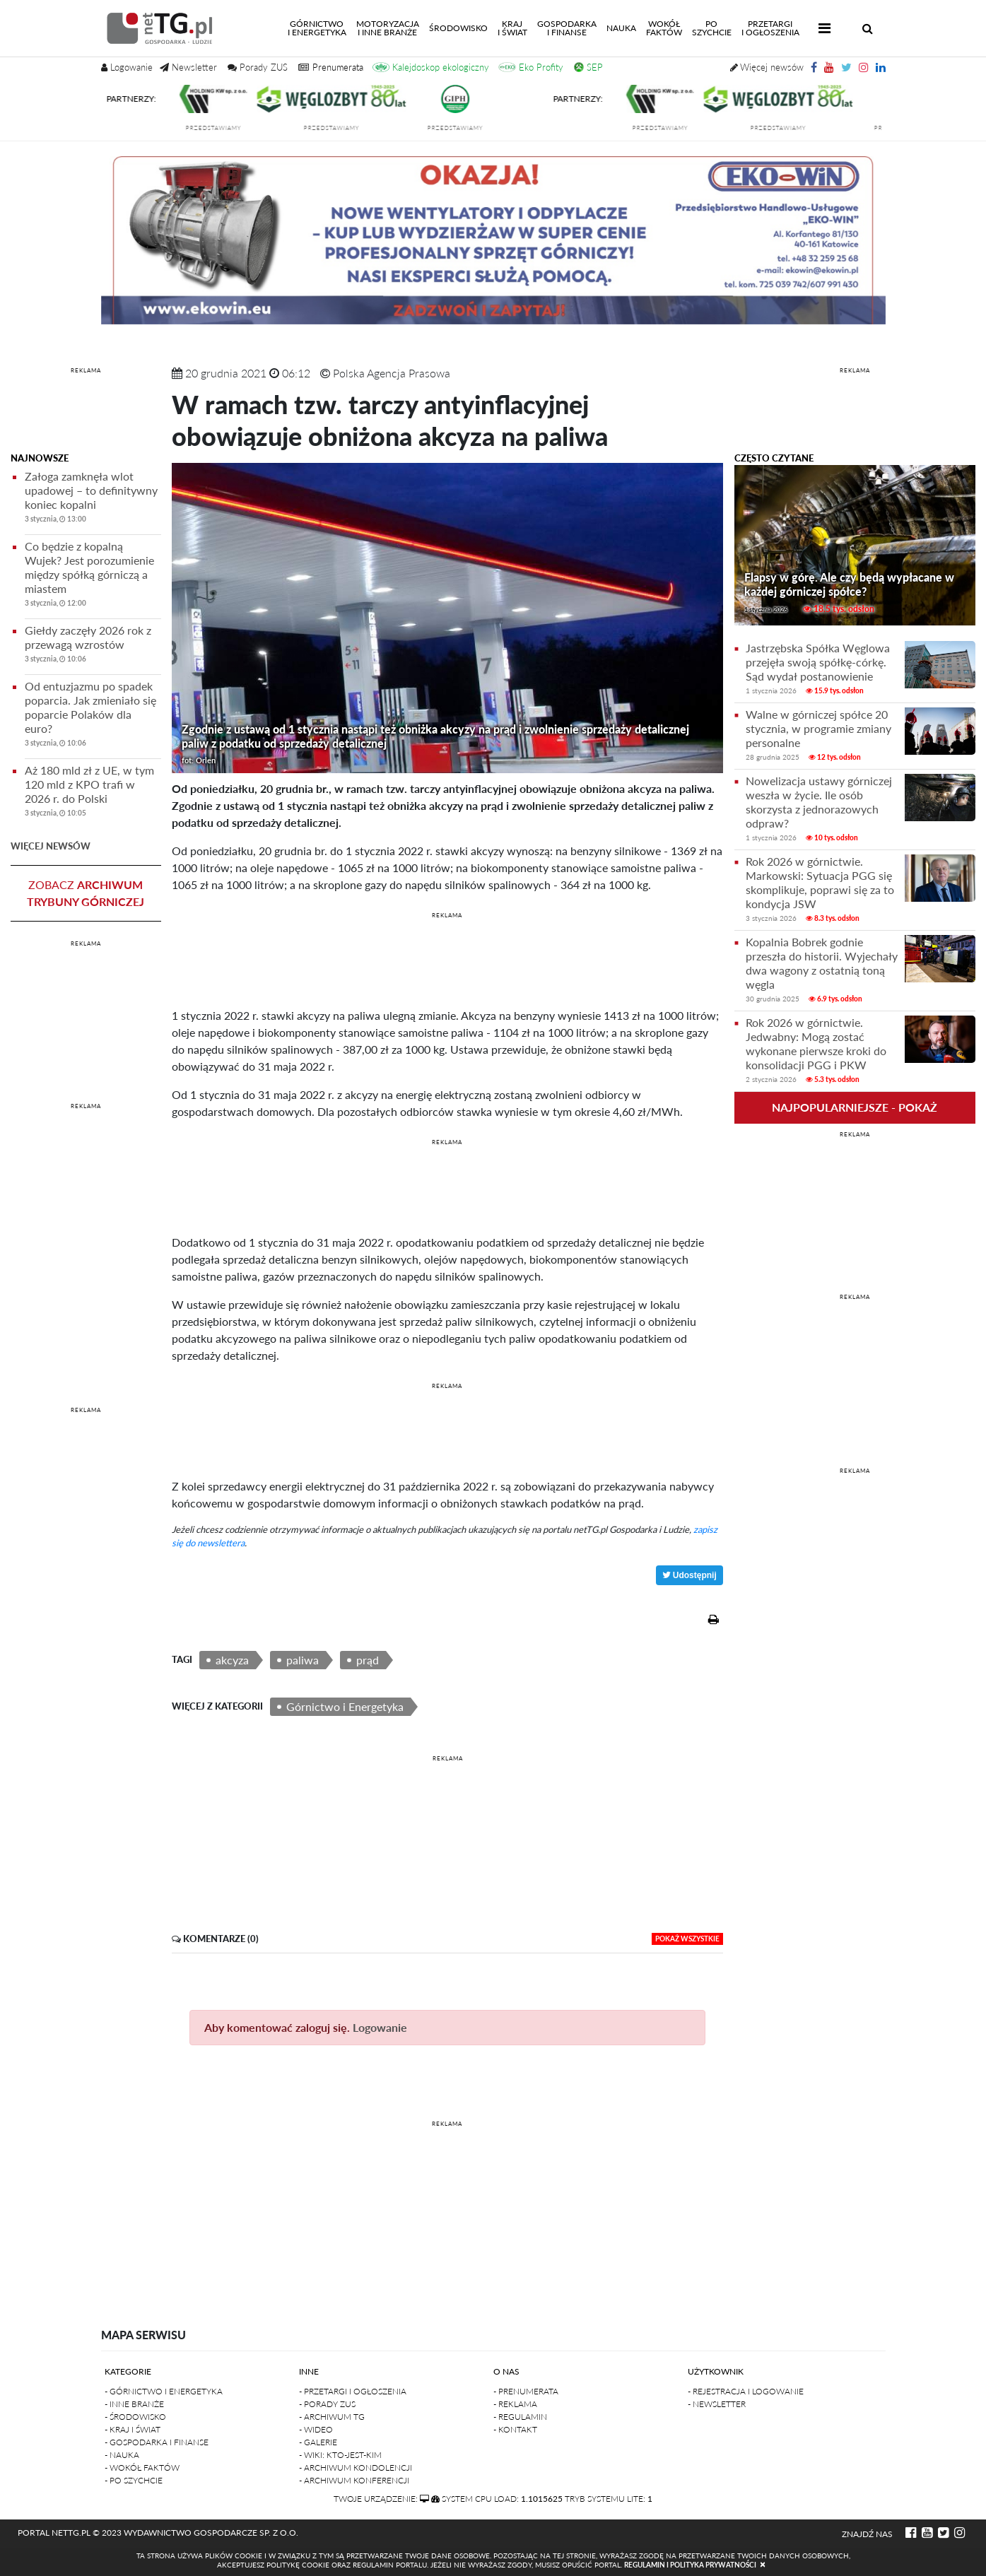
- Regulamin (520, 2416)
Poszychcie (712, 27)
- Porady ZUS (327, 2404)
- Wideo (316, 2429)
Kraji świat (512, 27)
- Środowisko (135, 2416)
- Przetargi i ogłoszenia (352, 2391)
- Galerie (318, 2442)
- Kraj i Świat (132, 2429)
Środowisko (458, 28)
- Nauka (122, 2454)
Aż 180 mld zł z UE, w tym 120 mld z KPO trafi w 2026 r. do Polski (93, 793)
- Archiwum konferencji (354, 2480)
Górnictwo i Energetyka (345, 1706)
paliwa (302, 1659)
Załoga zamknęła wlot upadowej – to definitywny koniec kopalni (93, 499)
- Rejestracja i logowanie (746, 2391)
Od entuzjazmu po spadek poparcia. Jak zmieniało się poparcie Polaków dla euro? (93, 716)
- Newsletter (717, 2404)
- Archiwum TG (332, 2416)
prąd (367, 1659)
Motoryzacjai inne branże (387, 27)
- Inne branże (134, 2404)
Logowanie (380, 2027)
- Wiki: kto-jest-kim (340, 2454)
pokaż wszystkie (687, 1938)
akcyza (232, 1659)
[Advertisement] (86, 412)
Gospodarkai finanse (567, 27)
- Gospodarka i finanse (157, 2442)
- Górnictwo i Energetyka (164, 2391)
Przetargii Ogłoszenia (770, 27)
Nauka (621, 28)
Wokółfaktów (664, 27)
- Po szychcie (134, 2480)
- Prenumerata (525, 2391)
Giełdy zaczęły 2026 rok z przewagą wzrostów (93, 646)
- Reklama (515, 2404)
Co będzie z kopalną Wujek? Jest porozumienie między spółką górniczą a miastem (93, 576)
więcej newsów (50, 846)
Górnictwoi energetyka (319, 27)
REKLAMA (86, 370)
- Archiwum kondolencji (355, 2467)
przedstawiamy (222, 127)
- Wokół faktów (142, 2467)
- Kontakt (515, 2429)
